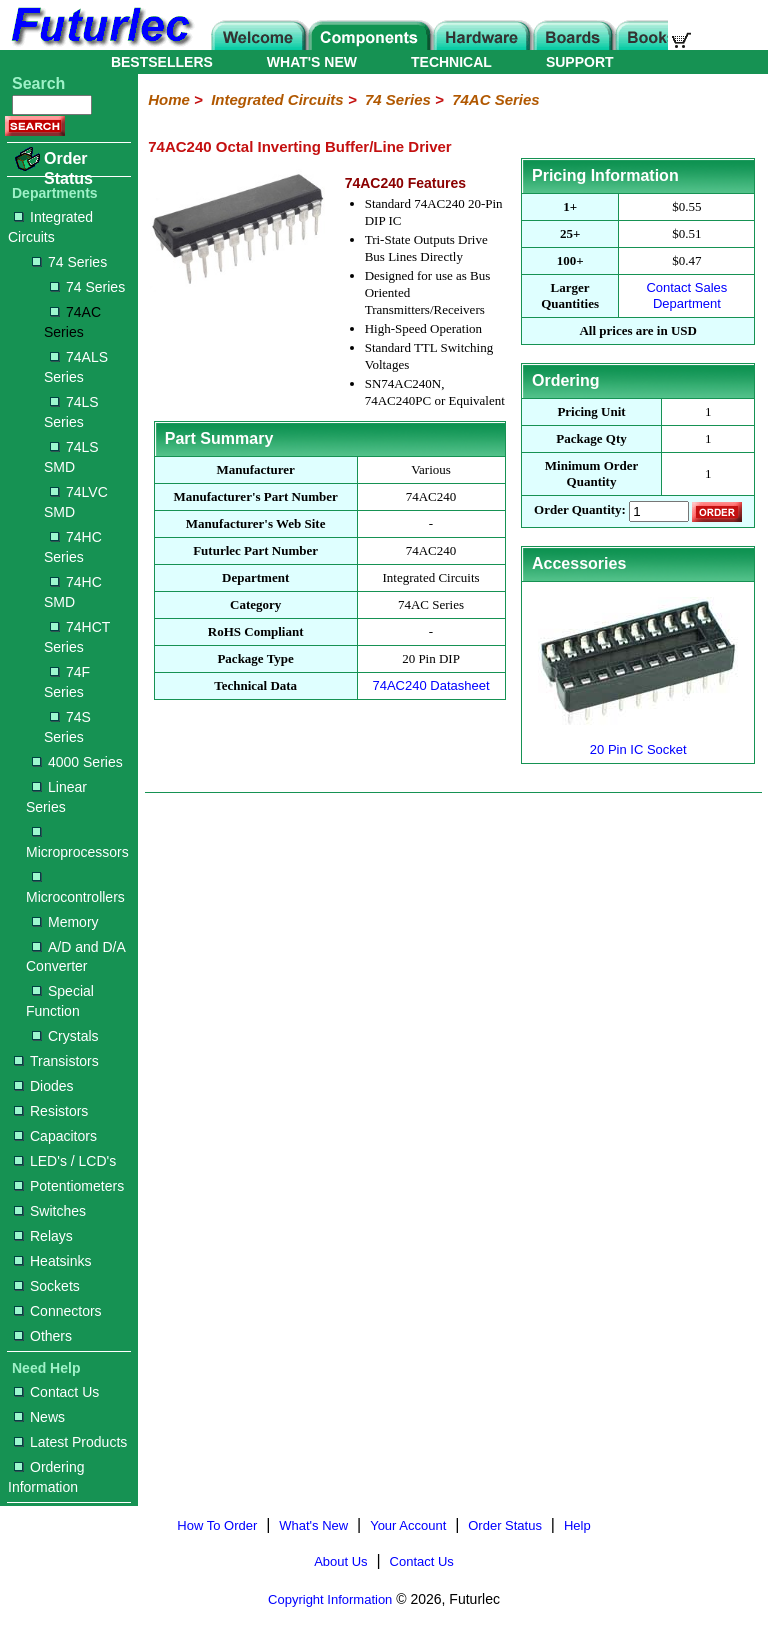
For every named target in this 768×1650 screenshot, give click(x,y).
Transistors (56, 1061)
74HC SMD (73, 592)
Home (169, 99)
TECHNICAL (451, 62)
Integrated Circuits (50, 227)
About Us (340, 1561)
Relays (43, 1236)
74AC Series (72, 322)
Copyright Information (330, 1599)
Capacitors (55, 1136)
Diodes (44, 1086)
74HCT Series (77, 637)
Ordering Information (46, 1477)
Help (577, 1525)
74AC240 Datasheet (430, 685)
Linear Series (56, 797)
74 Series (69, 262)
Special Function (60, 1001)
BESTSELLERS (162, 62)
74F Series (67, 682)
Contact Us (56, 1392)
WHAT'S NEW (312, 62)
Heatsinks (52, 1261)
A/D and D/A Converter (75, 957)
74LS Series (71, 412)
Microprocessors (77, 843)
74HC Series (73, 547)
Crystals (65, 1036)
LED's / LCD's (65, 1161)
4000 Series (77, 762)
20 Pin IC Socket (638, 741)
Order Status (68, 168)
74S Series (67, 727)
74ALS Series (76, 367)
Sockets (47, 1286)
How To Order (217, 1525)
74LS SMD (71, 457)
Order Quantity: (580, 510)
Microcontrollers (75, 888)
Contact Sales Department (686, 295)
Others (43, 1336)
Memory (65, 922)
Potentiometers (69, 1186)
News (39, 1417)
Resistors (51, 1111)
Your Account (408, 1525)
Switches (50, 1211)
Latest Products (70, 1442)
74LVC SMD (76, 502)
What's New (313, 1525)
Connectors (58, 1311)
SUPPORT (580, 62)
